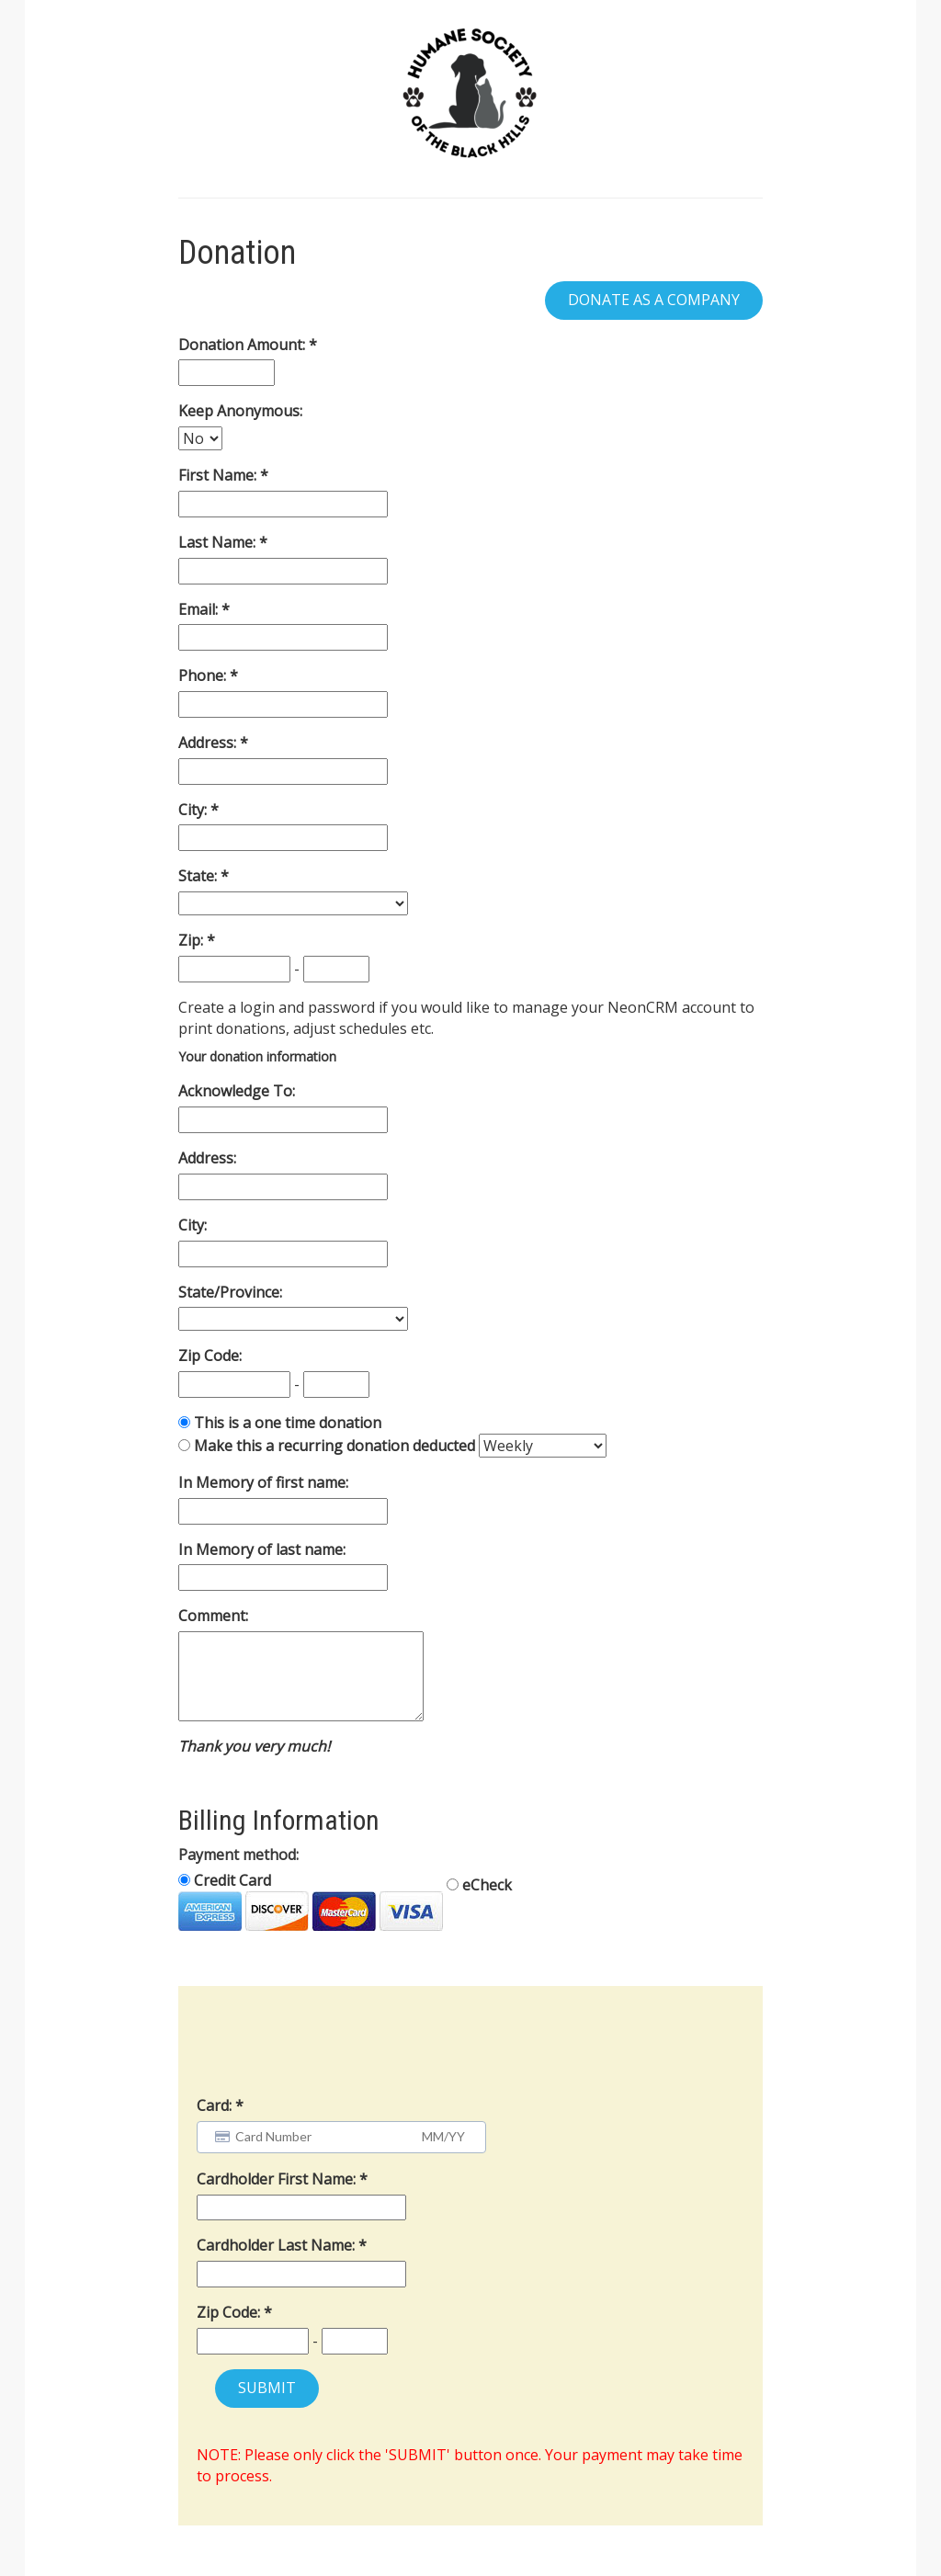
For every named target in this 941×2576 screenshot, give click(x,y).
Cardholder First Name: (278, 2179)
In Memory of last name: (262, 1549)
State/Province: (230, 1292)
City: (194, 810)
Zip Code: (210, 1355)
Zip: (192, 940)
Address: (209, 742)
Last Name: (218, 542)
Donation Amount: (243, 345)
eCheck (479, 1885)
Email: (199, 609)
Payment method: (238, 1854)
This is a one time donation (287, 1423)
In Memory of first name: (263, 1482)
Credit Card (310, 1900)
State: (199, 876)
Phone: (204, 675)
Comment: (213, 1616)
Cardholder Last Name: (277, 2245)
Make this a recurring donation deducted (334, 1446)
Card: (214, 2105)
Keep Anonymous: (240, 411)
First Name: (219, 475)
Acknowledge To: (236, 1091)
